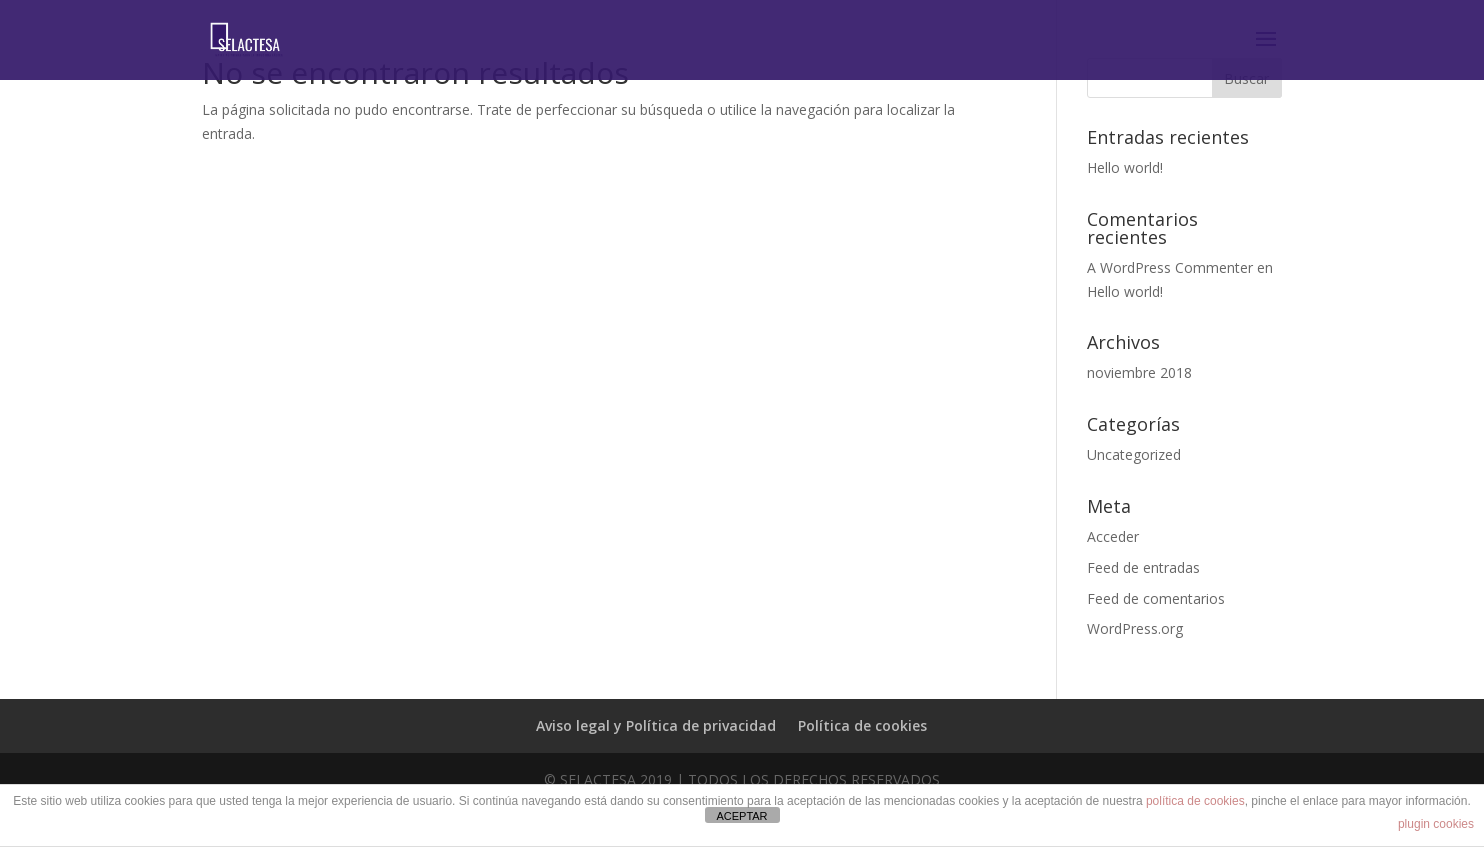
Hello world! (1125, 167)
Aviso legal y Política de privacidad (656, 725)
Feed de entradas (1143, 567)
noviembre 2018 (1139, 372)
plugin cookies (1436, 824)
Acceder (1113, 536)
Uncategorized (1134, 454)
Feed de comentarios (1156, 598)
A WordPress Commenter (1170, 267)
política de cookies (1195, 801)
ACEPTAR (741, 816)
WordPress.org (1135, 628)
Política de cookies (862, 725)
